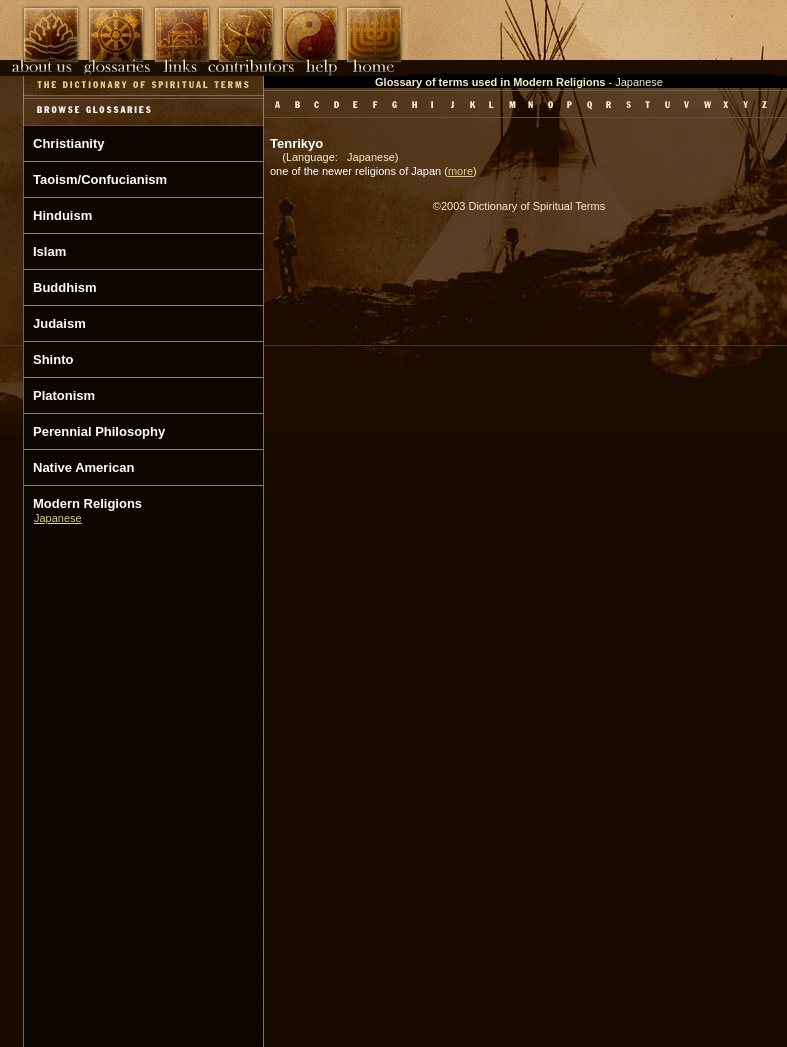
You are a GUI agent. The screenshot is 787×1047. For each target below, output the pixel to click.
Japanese (58, 518)
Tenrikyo (296, 143)
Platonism (64, 395)
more (460, 171)
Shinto (53, 359)
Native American (83, 467)
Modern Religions (87, 503)
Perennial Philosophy (99, 431)
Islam (49, 251)
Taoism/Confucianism (100, 179)
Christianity (69, 143)
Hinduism (62, 215)
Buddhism (65, 287)
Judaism (59, 323)
